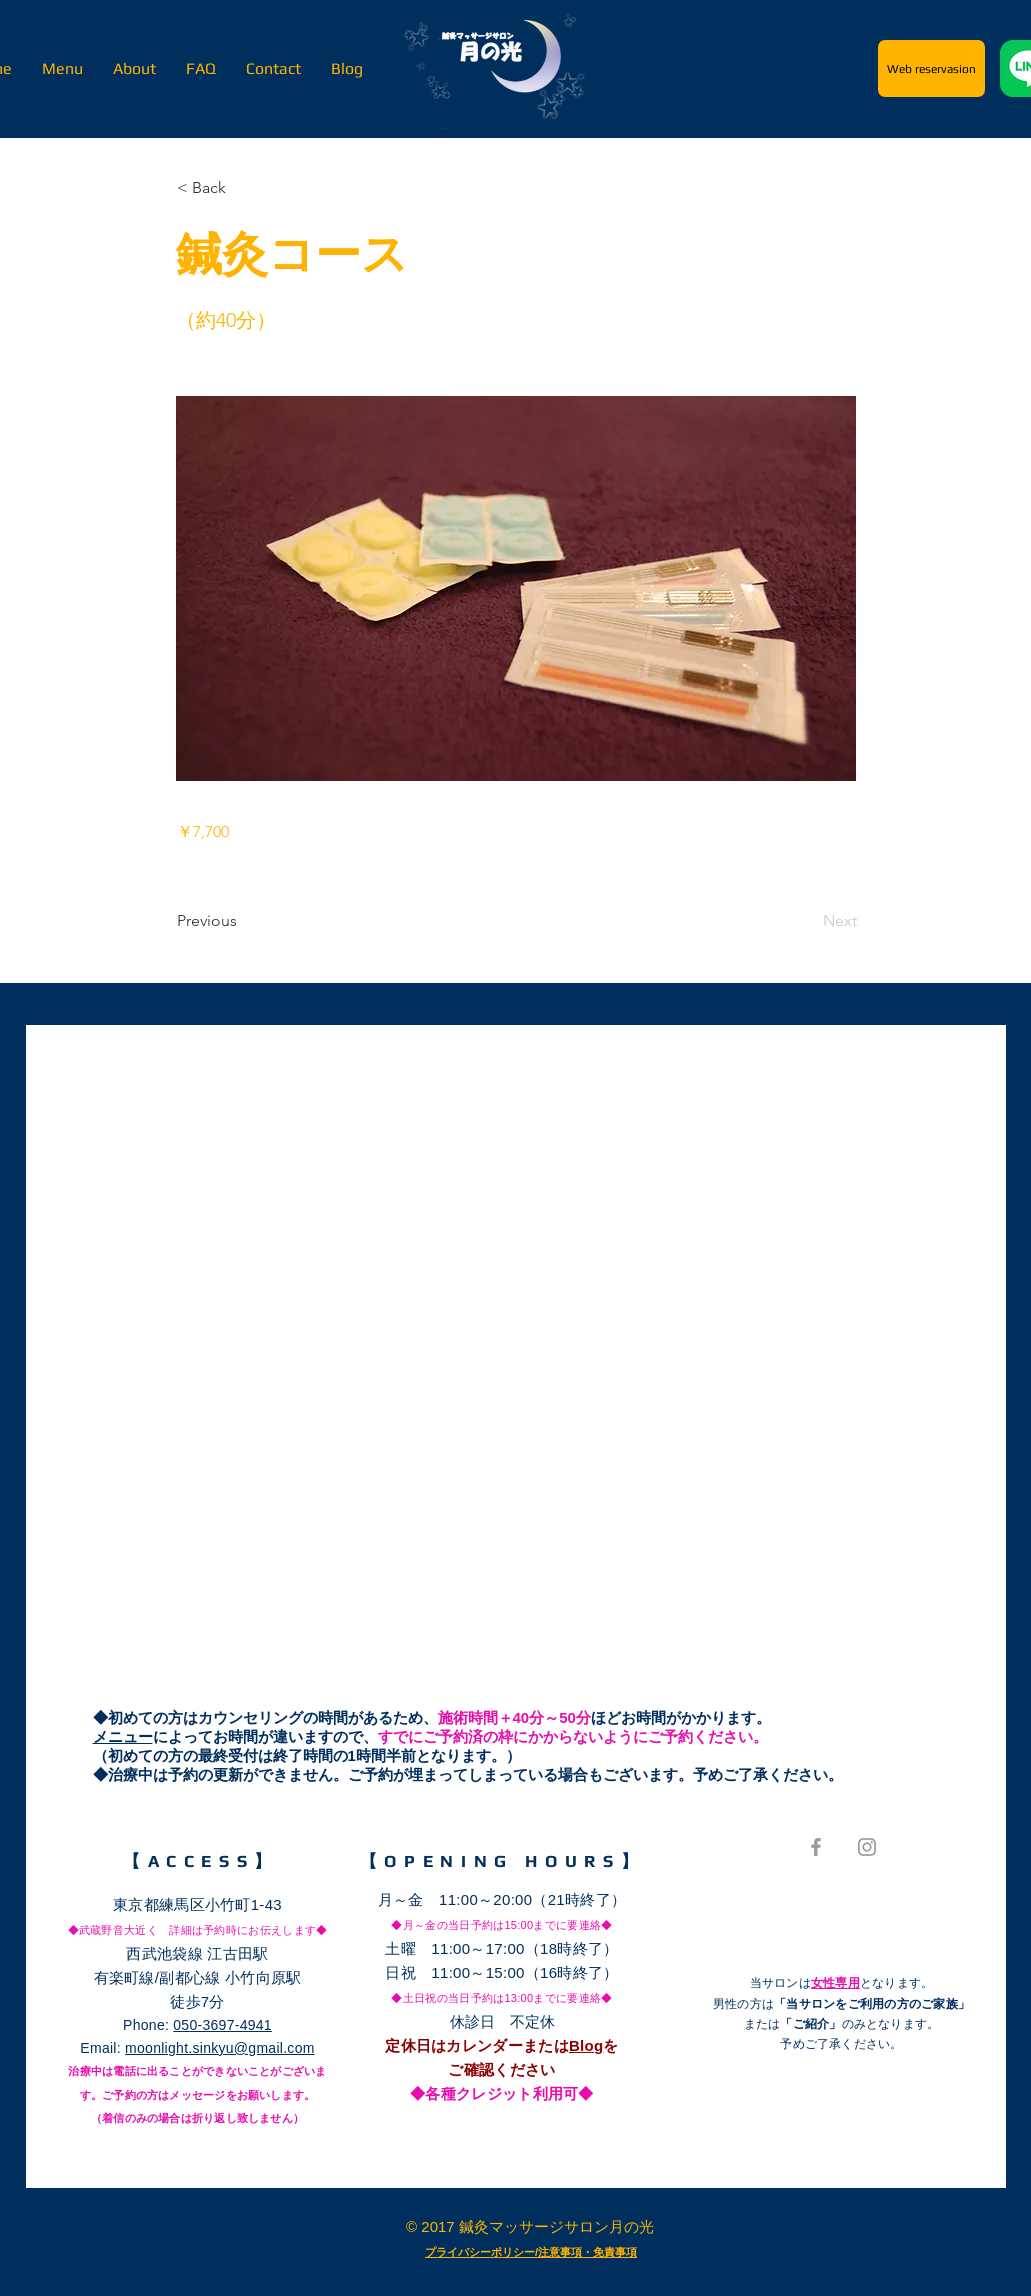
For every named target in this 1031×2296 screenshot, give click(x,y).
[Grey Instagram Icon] (867, 1847)
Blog (586, 2045)
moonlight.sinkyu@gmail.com (220, 2048)
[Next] (807, 921)
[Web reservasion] (931, 68)
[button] (243, 188)
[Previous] (243, 921)
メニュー (123, 1736)
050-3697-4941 (222, 2025)
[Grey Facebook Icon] (816, 1847)
